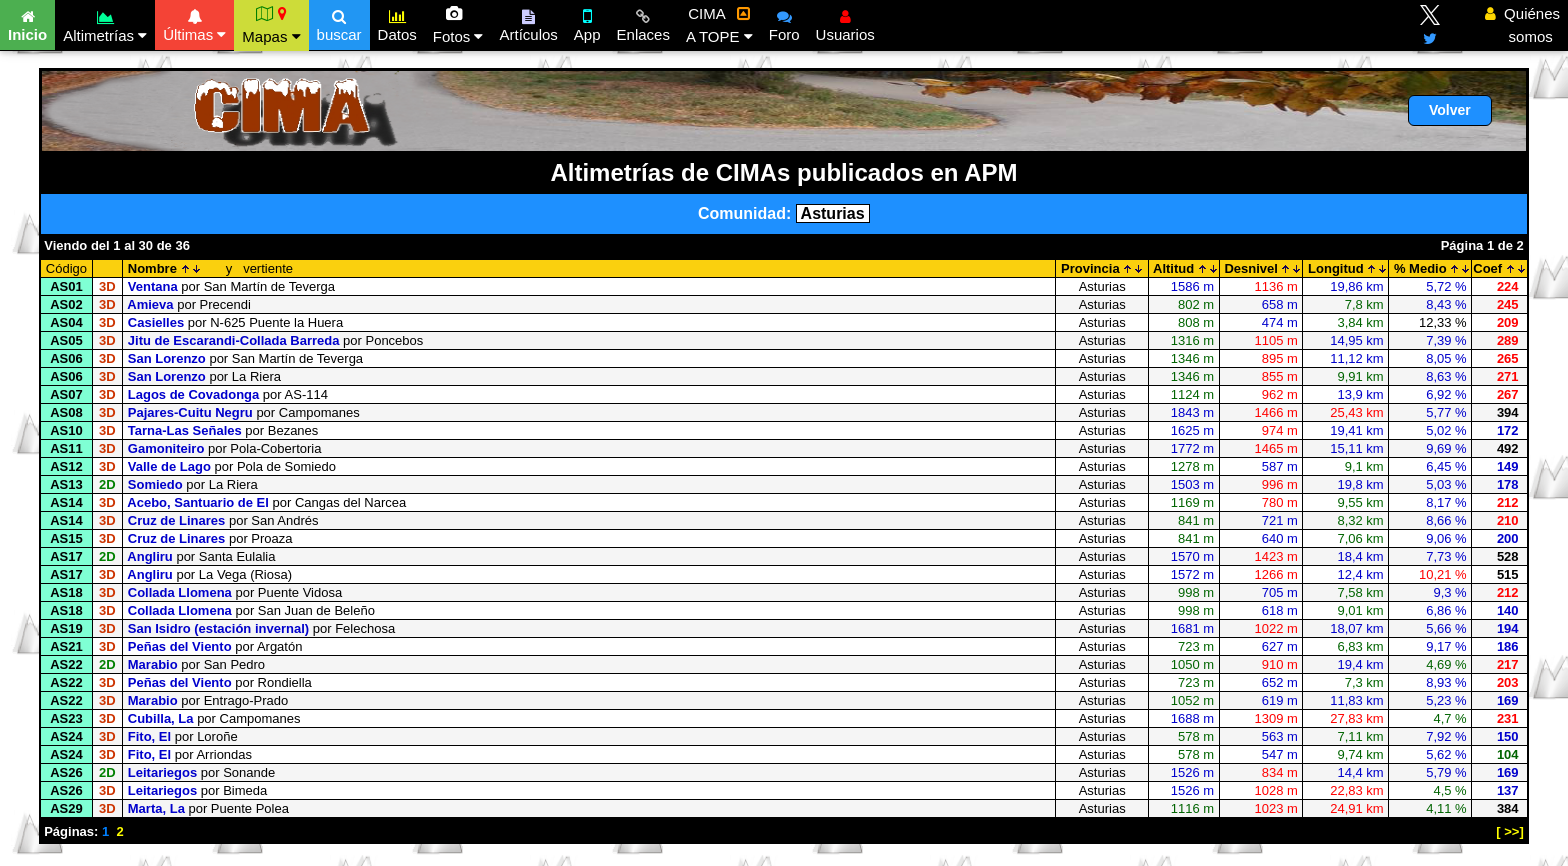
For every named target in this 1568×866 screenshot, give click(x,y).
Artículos (528, 23)
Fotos (458, 25)
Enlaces (643, 23)
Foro (784, 23)
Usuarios (845, 23)
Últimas (194, 23)
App (587, 23)
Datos (397, 23)
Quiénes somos (1522, 25)
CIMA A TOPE (719, 25)
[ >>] (1509, 831)
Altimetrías (105, 23)
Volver (1450, 110)
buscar (339, 23)
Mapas (271, 25)
